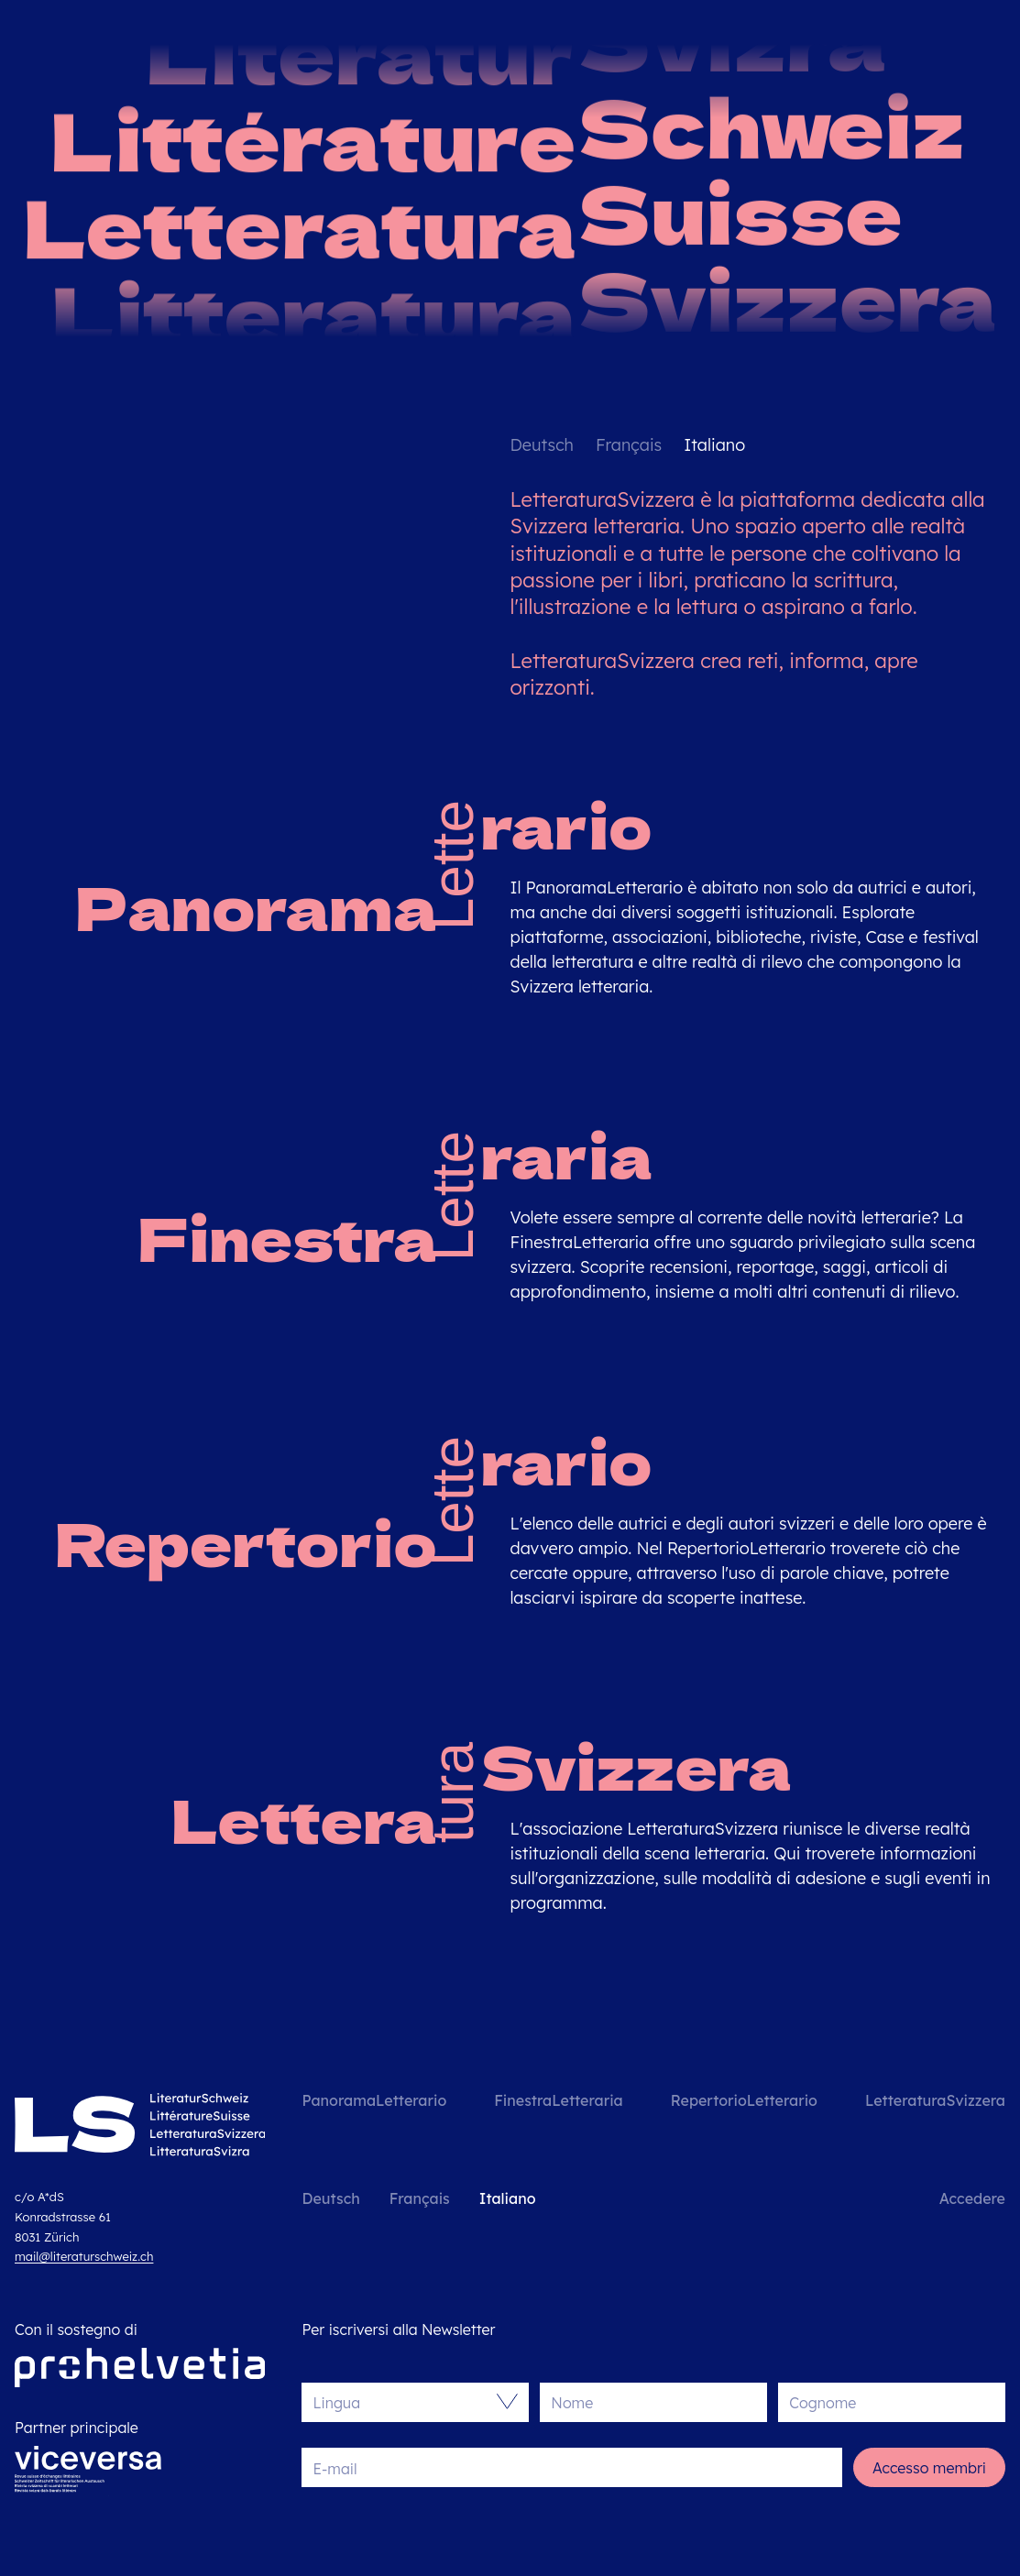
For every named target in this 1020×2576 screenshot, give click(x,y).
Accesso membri (929, 2468)
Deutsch (542, 444)
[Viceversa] (88, 2474)
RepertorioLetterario (744, 2100)
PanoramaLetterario (374, 2100)
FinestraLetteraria (558, 2100)
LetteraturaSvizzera (935, 2100)
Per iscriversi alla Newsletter (398, 2329)
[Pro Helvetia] (140, 2367)
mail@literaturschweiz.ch (84, 2256)
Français (629, 444)
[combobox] (406, 2402)
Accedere (972, 2198)
